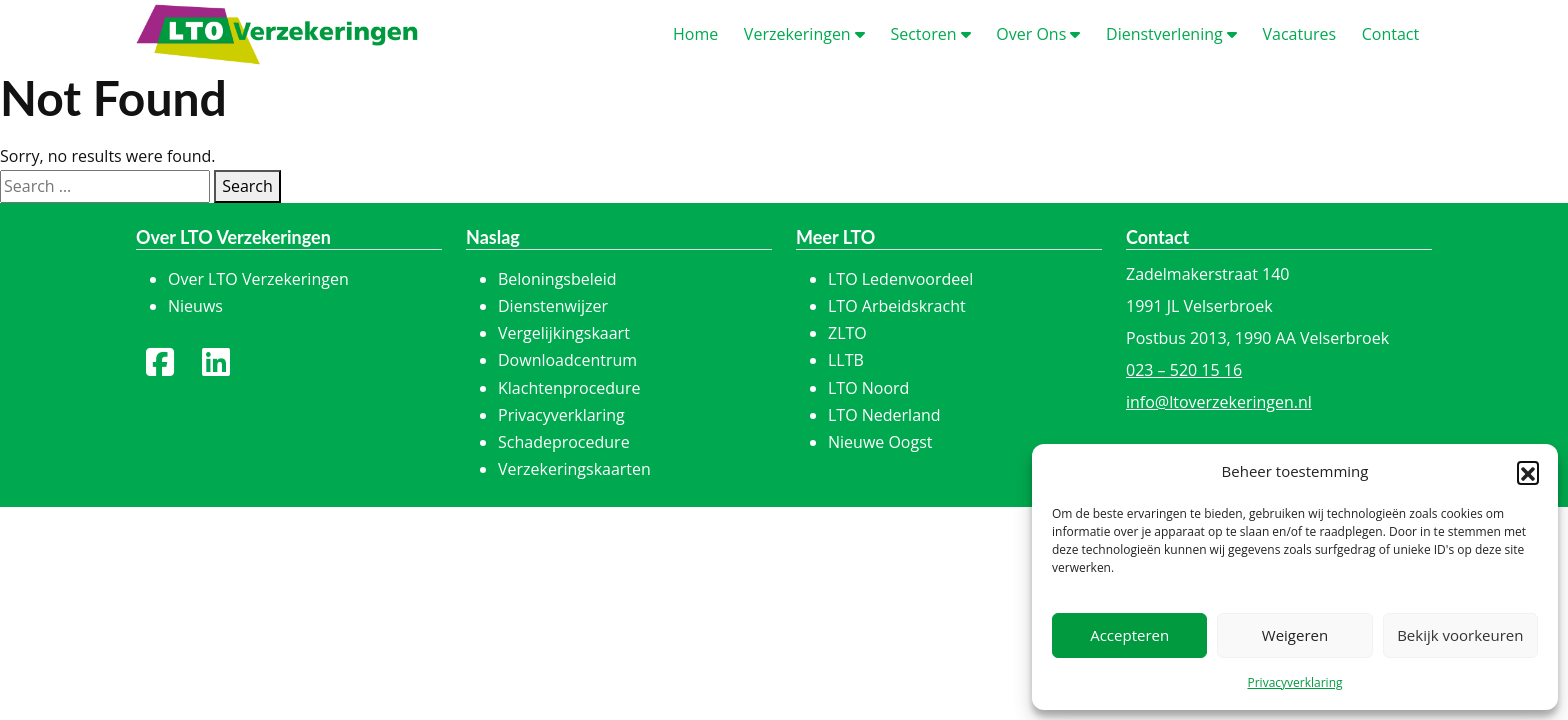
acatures (1299, 34)
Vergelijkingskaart (564, 333)
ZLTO (847, 333)
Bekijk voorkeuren (1460, 635)
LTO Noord (868, 388)
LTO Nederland (884, 415)
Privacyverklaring (1294, 682)
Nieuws (195, 306)
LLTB (846, 360)
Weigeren (1295, 635)
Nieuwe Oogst (880, 442)
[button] (1528, 472)
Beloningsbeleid (557, 279)
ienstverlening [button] (1171, 34)
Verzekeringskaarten (574, 469)
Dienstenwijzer (553, 306)
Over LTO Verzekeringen (258, 279)
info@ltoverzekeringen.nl (1219, 402)
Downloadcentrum (567, 360)
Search (247, 186)
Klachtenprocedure (569, 388)
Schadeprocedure (564, 442)
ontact (1390, 34)
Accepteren (1129, 635)
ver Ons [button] (1038, 34)
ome (695, 34)
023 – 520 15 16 (1184, 370)
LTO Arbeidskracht (897, 306)
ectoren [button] (930, 34)
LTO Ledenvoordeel (900, 279)
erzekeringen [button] (804, 34)
